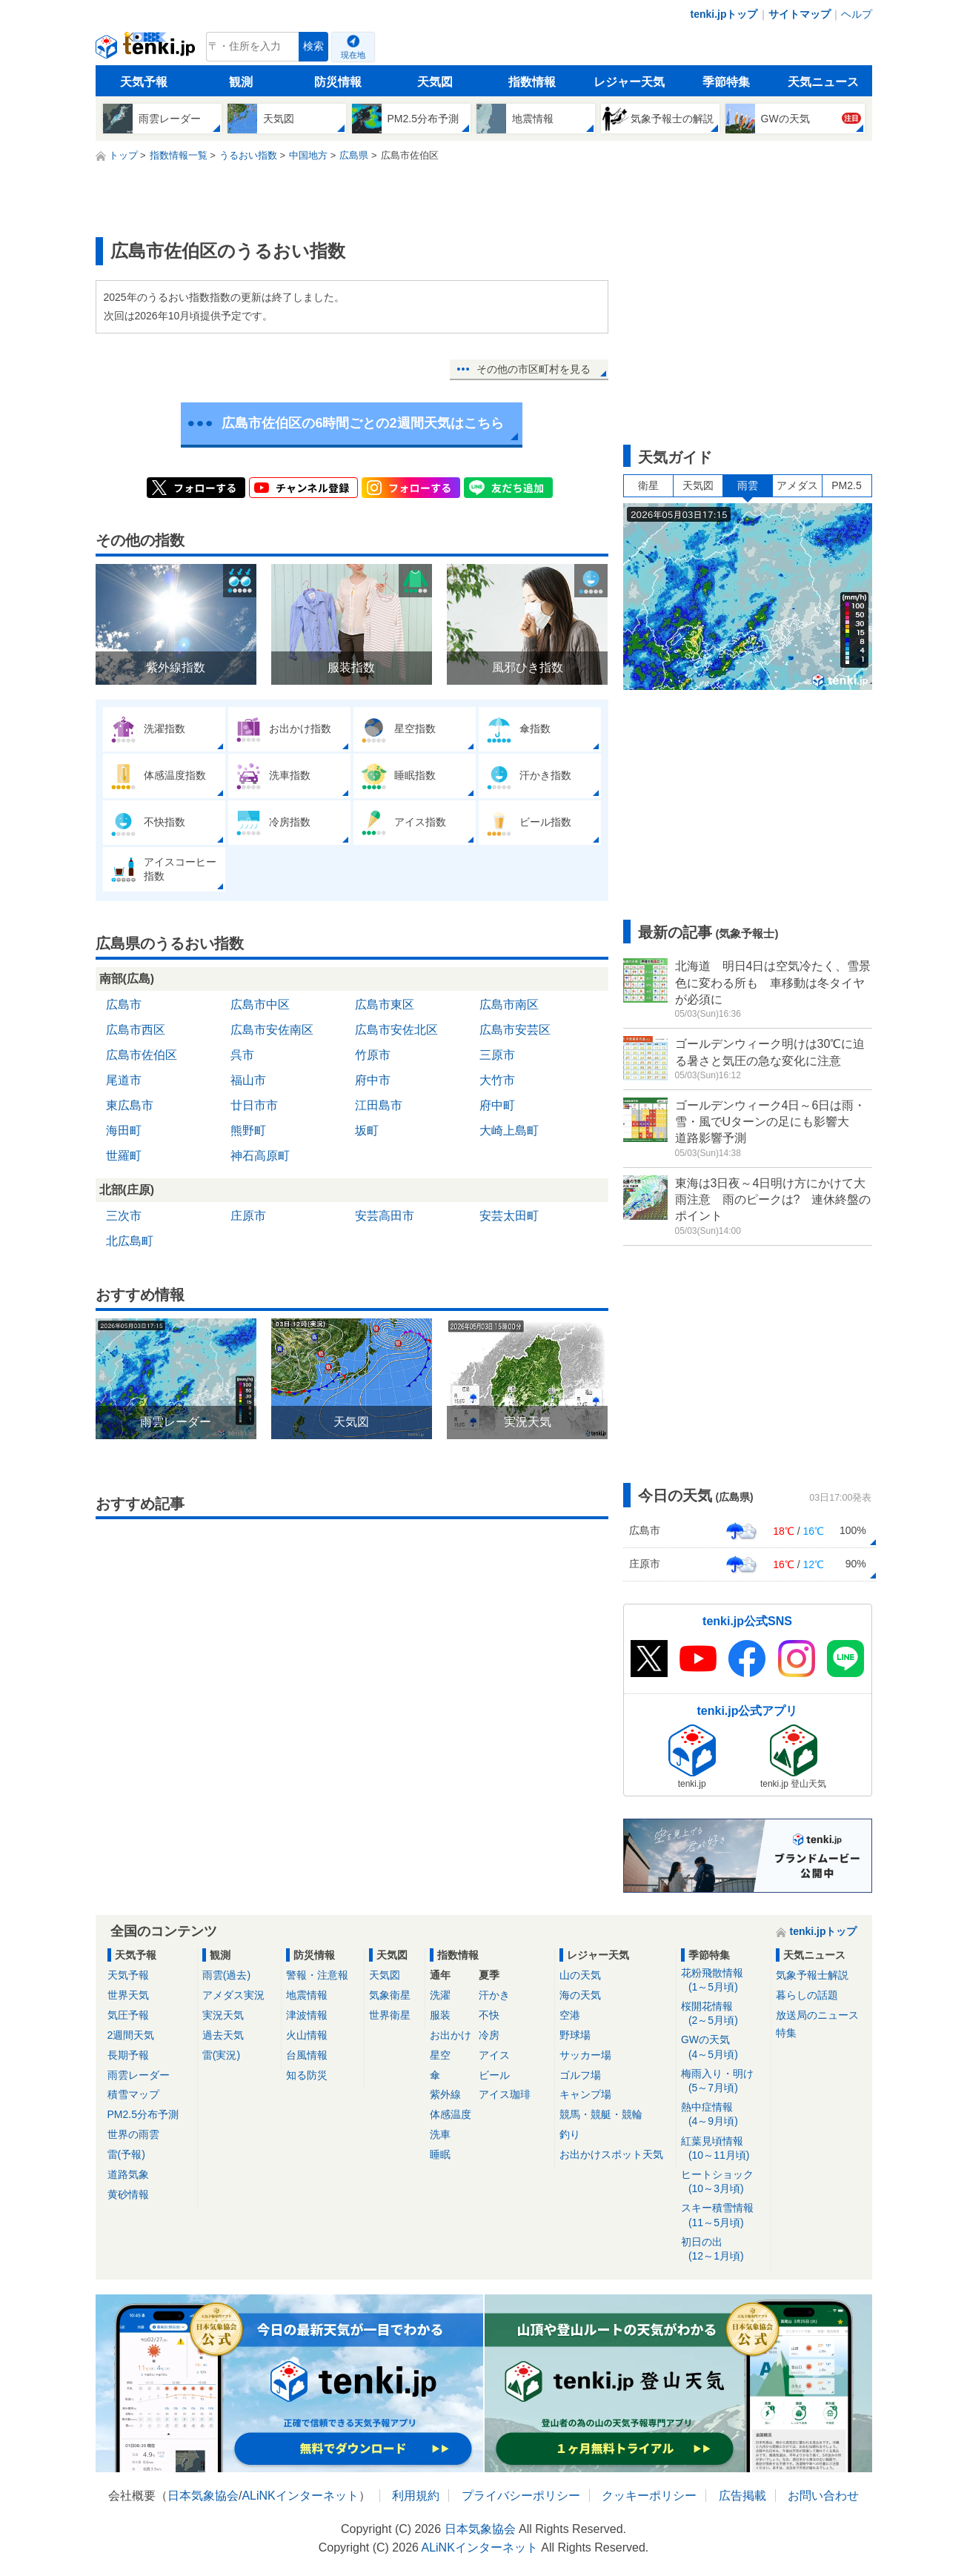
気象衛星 (390, 1995)
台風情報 (307, 2055)
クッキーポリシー (649, 2495)
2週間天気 (131, 2035)
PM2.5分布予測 (143, 2114)
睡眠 (440, 2154)
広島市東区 (384, 1004)
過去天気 (223, 2035)
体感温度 (450, 2114)
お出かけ (450, 2035)
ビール (494, 2075)
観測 (241, 82)
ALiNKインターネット (300, 2495)
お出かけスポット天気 (611, 2154)
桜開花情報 (723, 2014)
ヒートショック (723, 2182)
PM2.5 (846, 485)
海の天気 (580, 1995)
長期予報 (128, 2055)
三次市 (124, 1215)
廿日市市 (254, 1105)
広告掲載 (742, 2495)
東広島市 (129, 1105)
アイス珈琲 (505, 2094)
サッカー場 (585, 2055)
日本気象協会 (203, 2495)
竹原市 (373, 1055)
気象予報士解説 (812, 1975)
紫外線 (445, 2094)
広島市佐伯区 (141, 1055)
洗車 (440, 2134)
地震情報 (307, 1995)
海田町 (124, 1130)
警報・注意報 (317, 1975)
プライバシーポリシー (521, 2495)
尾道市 (124, 1080)
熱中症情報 (723, 2114)
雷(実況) (221, 2055)
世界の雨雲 (133, 2134)
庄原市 (248, 1215)
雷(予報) (126, 2154)
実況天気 (223, 2015)
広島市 (124, 1004)
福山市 (248, 1080)
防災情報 (338, 82)
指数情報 (532, 82)
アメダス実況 (233, 1995)
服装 (440, 2015)
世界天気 (128, 1995)
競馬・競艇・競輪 (600, 2114)
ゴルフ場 (580, 2075)
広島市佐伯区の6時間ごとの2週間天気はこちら (362, 423)
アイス (494, 2055)
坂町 (367, 1130)
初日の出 (723, 2249)
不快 (489, 2015)
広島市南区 (509, 1004)
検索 (313, 46)
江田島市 (378, 1105)
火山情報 (307, 2035)
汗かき (494, 1995)
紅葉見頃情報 (723, 2148)
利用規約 (415, 2495)
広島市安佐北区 (396, 1029)
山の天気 (580, 1975)
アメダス (797, 485)
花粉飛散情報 (723, 1980)
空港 (569, 2015)
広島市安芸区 (515, 1029)
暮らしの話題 (807, 1995)
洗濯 (440, 1995)
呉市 (242, 1055)
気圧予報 (128, 2015)
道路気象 (128, 2174)
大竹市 (497, 1080)
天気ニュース (823, 82)
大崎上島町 (509, 1130)
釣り (569, 2134)
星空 (440, 2055)
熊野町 (248, 1130)
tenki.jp (147, 50)
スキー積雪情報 (723, 2215)
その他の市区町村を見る (533, 369)
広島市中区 (260, 1004)
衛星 (648, 485)
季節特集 (726, 82)
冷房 (489, 2035)
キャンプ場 (585, 2094)
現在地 (353, 54)
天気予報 (143, 82)
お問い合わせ (823, 2495)
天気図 (435, 82)
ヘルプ (856, 14)
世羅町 (124, 1155)
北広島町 (129, 1241)
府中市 (373, 1080)
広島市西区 (135, 1029)
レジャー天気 (629, 82)
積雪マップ (133, 2094)
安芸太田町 (509, 1215)
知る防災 (307, 2075)
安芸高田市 (384, 1215)
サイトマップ (799, 14)
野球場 (575, 2035)
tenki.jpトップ (723, 14)
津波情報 (307, 2015)
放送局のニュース (817, 2015)
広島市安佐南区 (271, 1029)
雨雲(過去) (226, 1975)
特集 (786, 2033)
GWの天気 (723, 2047)
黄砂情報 (128, 2194)
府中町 (497, 1105)
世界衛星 (390, 2015)
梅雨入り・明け (723, 2081)
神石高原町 (260, 1155)
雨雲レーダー (138, 2075)
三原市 (497, 1055)
